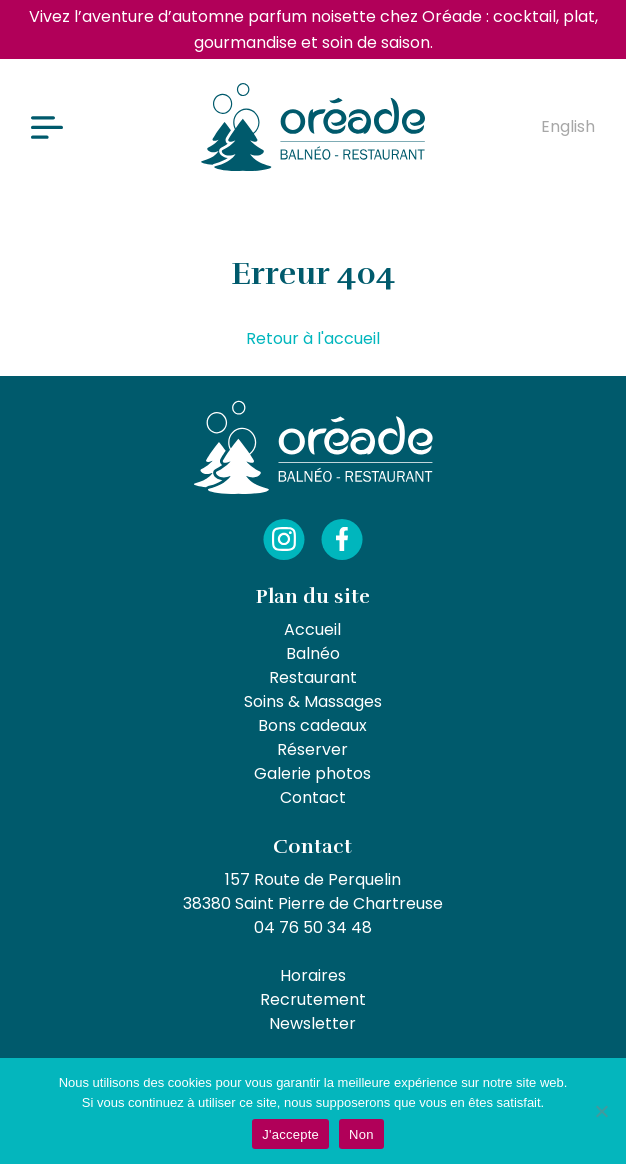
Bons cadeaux (312, 725)
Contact (313, 797)
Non (361, 1134)
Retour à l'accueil (313, 338)
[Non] (601, 1111)
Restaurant (313, 677)
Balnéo (313, 653)
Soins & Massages (313, 701)
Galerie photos (312, 773)
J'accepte (290, 1134)
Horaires (313, 975)
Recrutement (313, 999)
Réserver (312, 749)
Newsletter (312, 1023)
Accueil (312, 629)
